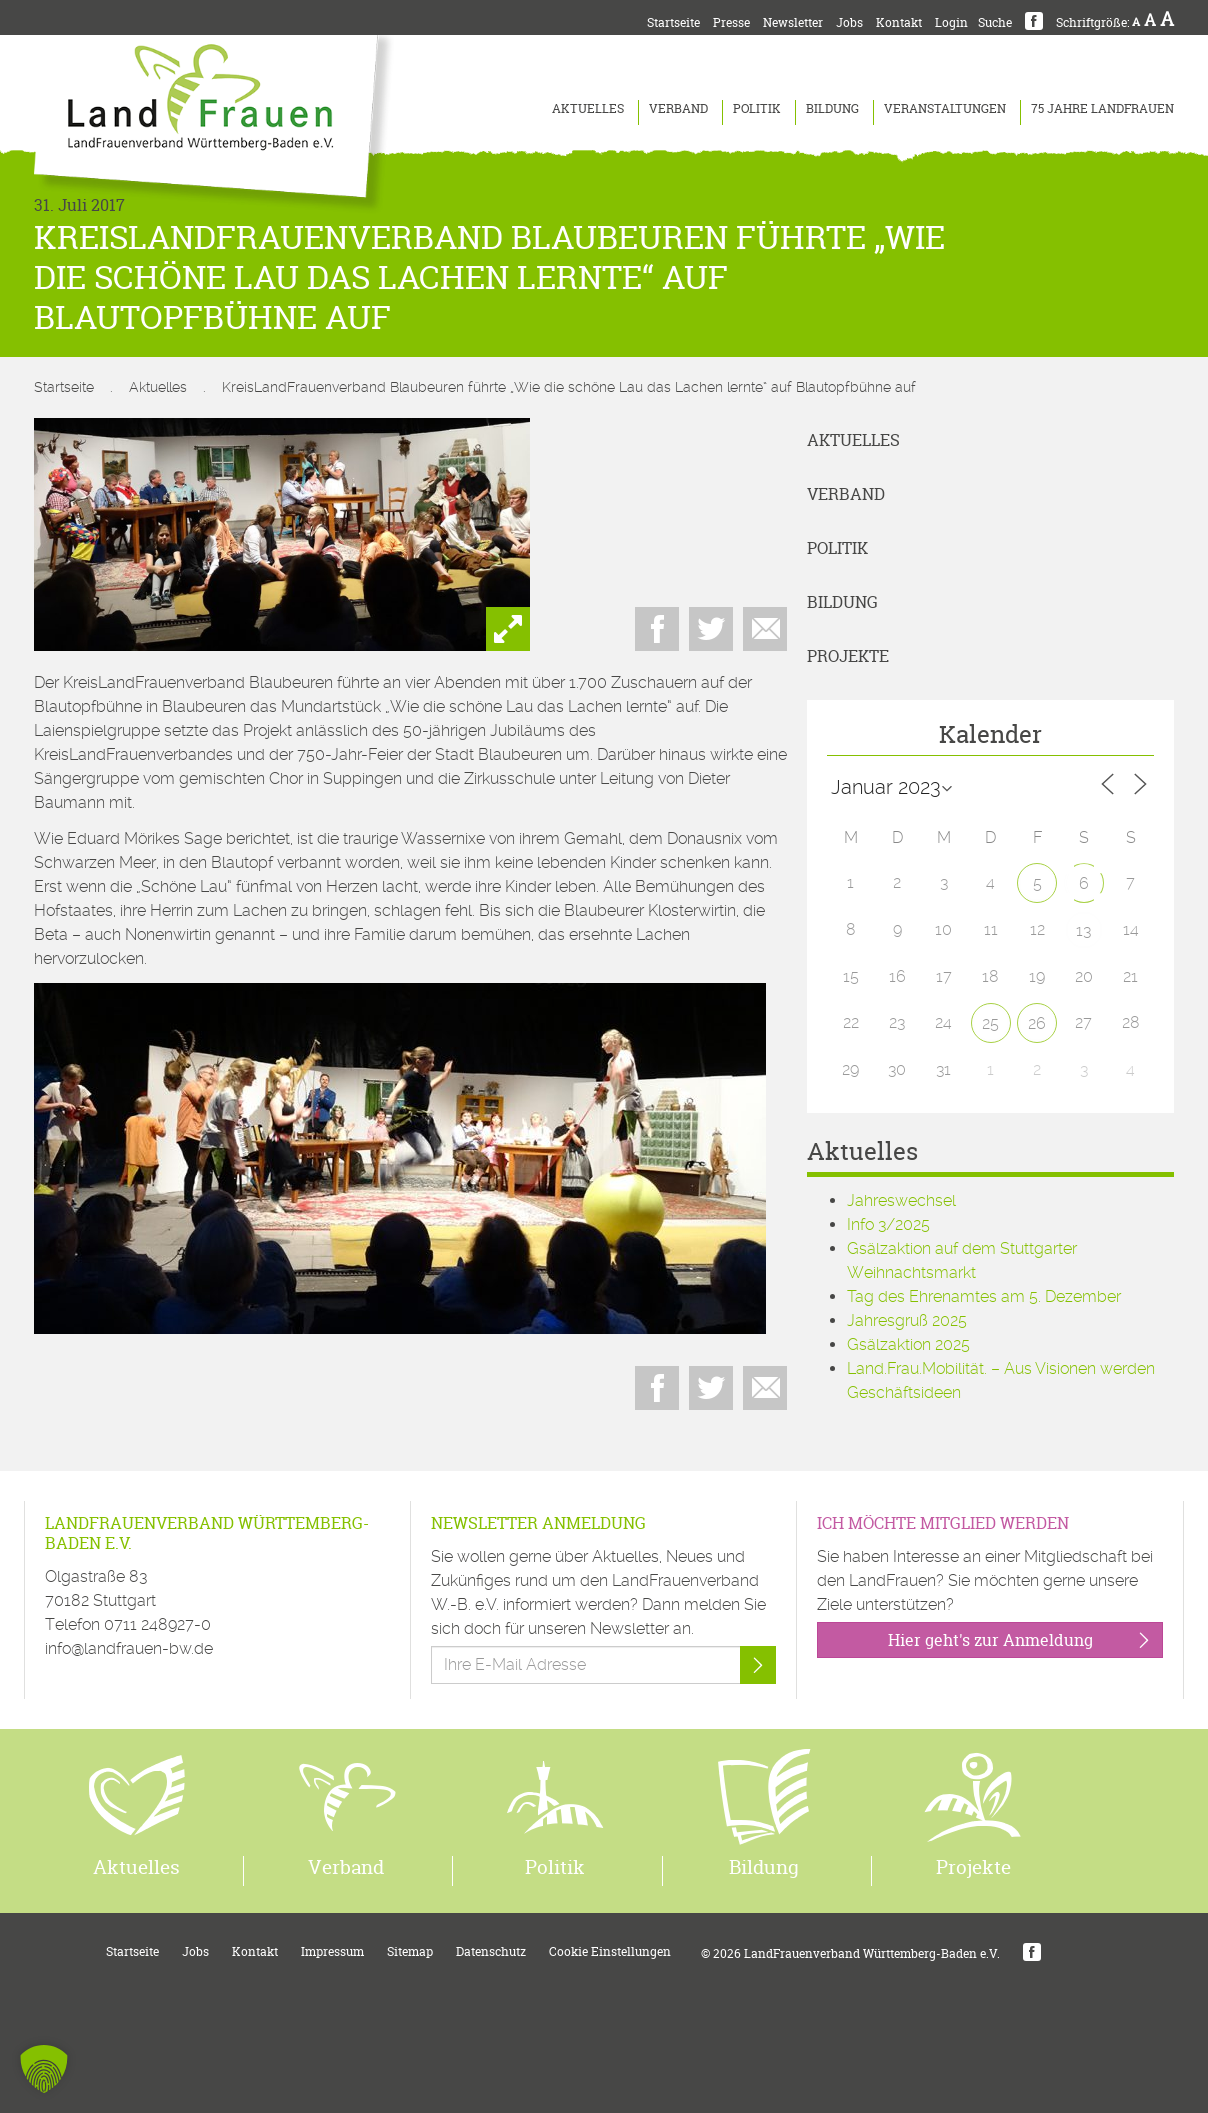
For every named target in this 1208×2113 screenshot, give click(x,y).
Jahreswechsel (901, 1200)
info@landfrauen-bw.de (129, 1648)
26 (1037, 1023)
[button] (44, 2069)
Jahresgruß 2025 (907, 1320)
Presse (731, 22)
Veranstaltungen (945, 108)
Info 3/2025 (888, 1224)
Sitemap (410, 1951)
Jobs (849, 22)
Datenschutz (491, 1951)
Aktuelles (588, 108)
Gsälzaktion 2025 (908, 1344)
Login (951, 22)
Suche (995, 22)
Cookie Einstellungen (610, 1951)
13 (1083, 930)
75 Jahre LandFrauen (1102, 108)
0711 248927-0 (157, 1624)
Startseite (673, 22)
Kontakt (899, 22)
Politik (757, 108)
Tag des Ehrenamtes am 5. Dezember (984, 1296)
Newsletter (793, 22)
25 (990, 1023)
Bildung (832, 108)
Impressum (332, 1951)
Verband (678, 108)
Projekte (848, 656)
